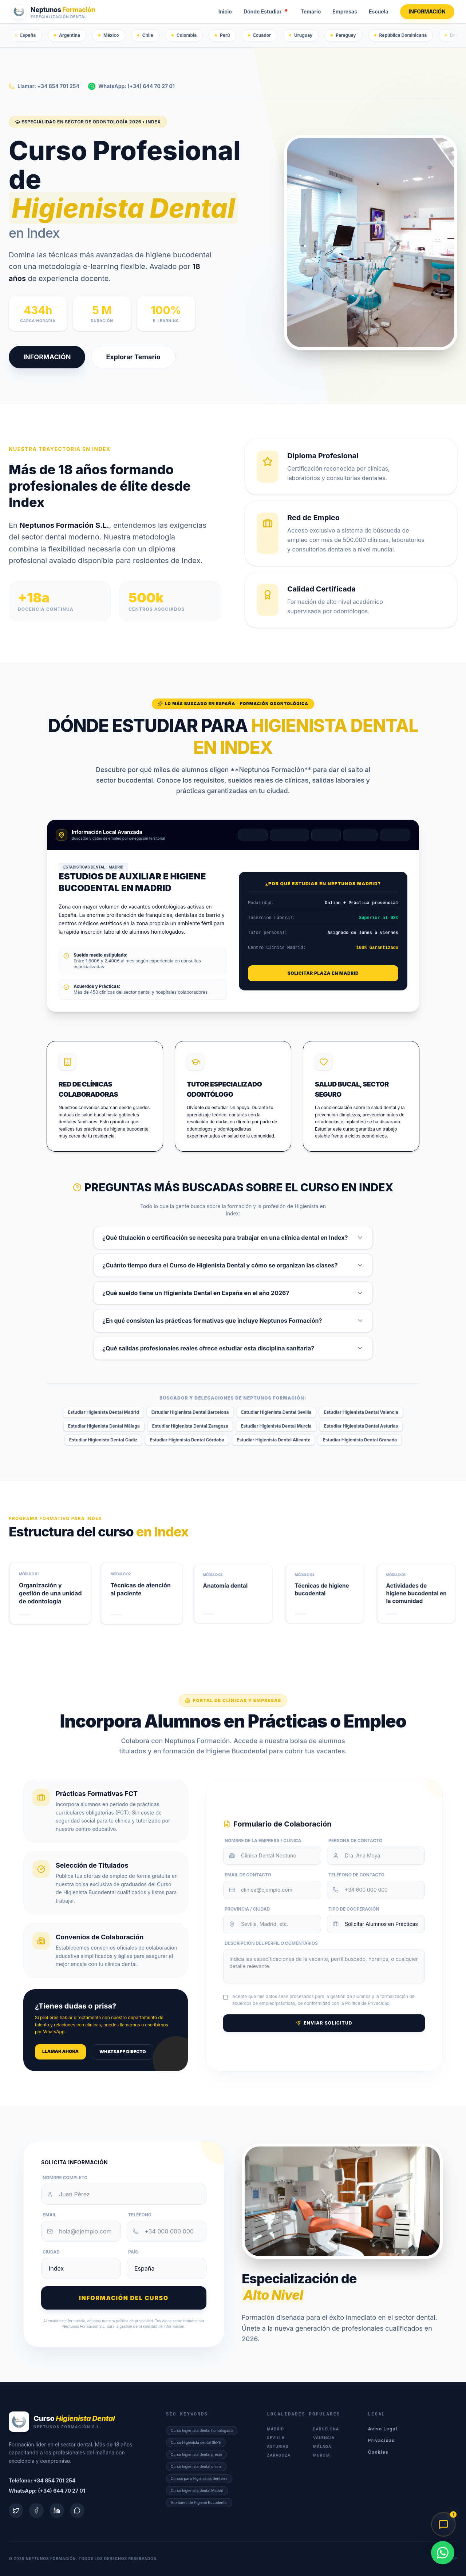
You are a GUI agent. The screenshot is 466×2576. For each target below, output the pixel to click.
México (108, 35)
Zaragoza (279, 2455)
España (25, 35)
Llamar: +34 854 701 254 (44, 86)
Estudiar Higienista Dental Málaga (104, 1426)
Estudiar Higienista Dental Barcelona (190, 1412)
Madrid (252, 835)
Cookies (378, 2452)
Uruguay (300, 35)
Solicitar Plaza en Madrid (323, 973)
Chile (145, 35)
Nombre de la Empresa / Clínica (263, 1840)
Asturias (277, 2446)
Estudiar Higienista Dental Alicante (274, 1440)
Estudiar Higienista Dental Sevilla (276, 1412)
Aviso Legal (382, 2428)
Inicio (225, 11)
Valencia (360, 835)
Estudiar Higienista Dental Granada (360, 1440)
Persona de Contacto (355, 1840)
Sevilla (326, 835)
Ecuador (259, 35)
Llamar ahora (60, 2051)
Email (49, 2214)
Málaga (395, 835)
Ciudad (51, 2252)
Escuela (378, 11)
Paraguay (343, 35)
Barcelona (289, 835)
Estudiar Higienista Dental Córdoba (187, 1440)
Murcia (321, 2455)
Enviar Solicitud (324, 2023)
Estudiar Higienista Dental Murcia (276, 1426)
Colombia (184, 35)
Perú (222, 35)
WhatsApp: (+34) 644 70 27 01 (131, 86)
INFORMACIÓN (427, 11)
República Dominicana (400, 35)
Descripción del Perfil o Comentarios (271, 1943)
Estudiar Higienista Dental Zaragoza (190, 1426)
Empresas (344, 11)
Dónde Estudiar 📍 (266, 11)
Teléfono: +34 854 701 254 (42, 2480)
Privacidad (381, 2440)
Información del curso (124, 2298)
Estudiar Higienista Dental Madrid (103, 1412)
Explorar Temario (133, 357)
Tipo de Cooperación (353, 1909)
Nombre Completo (65, 2177)
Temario (311, 11)
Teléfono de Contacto (356, 1874)
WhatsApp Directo (122, 2051)
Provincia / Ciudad (247, 1909)
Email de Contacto (248, 1874)
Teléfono (139, 2214)
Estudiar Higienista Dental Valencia (361, 1412)
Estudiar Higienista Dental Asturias (361, 1426)
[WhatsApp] (442, 2552)
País (133, 2252)
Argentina (67, 35)
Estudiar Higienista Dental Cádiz (103, 1440)
